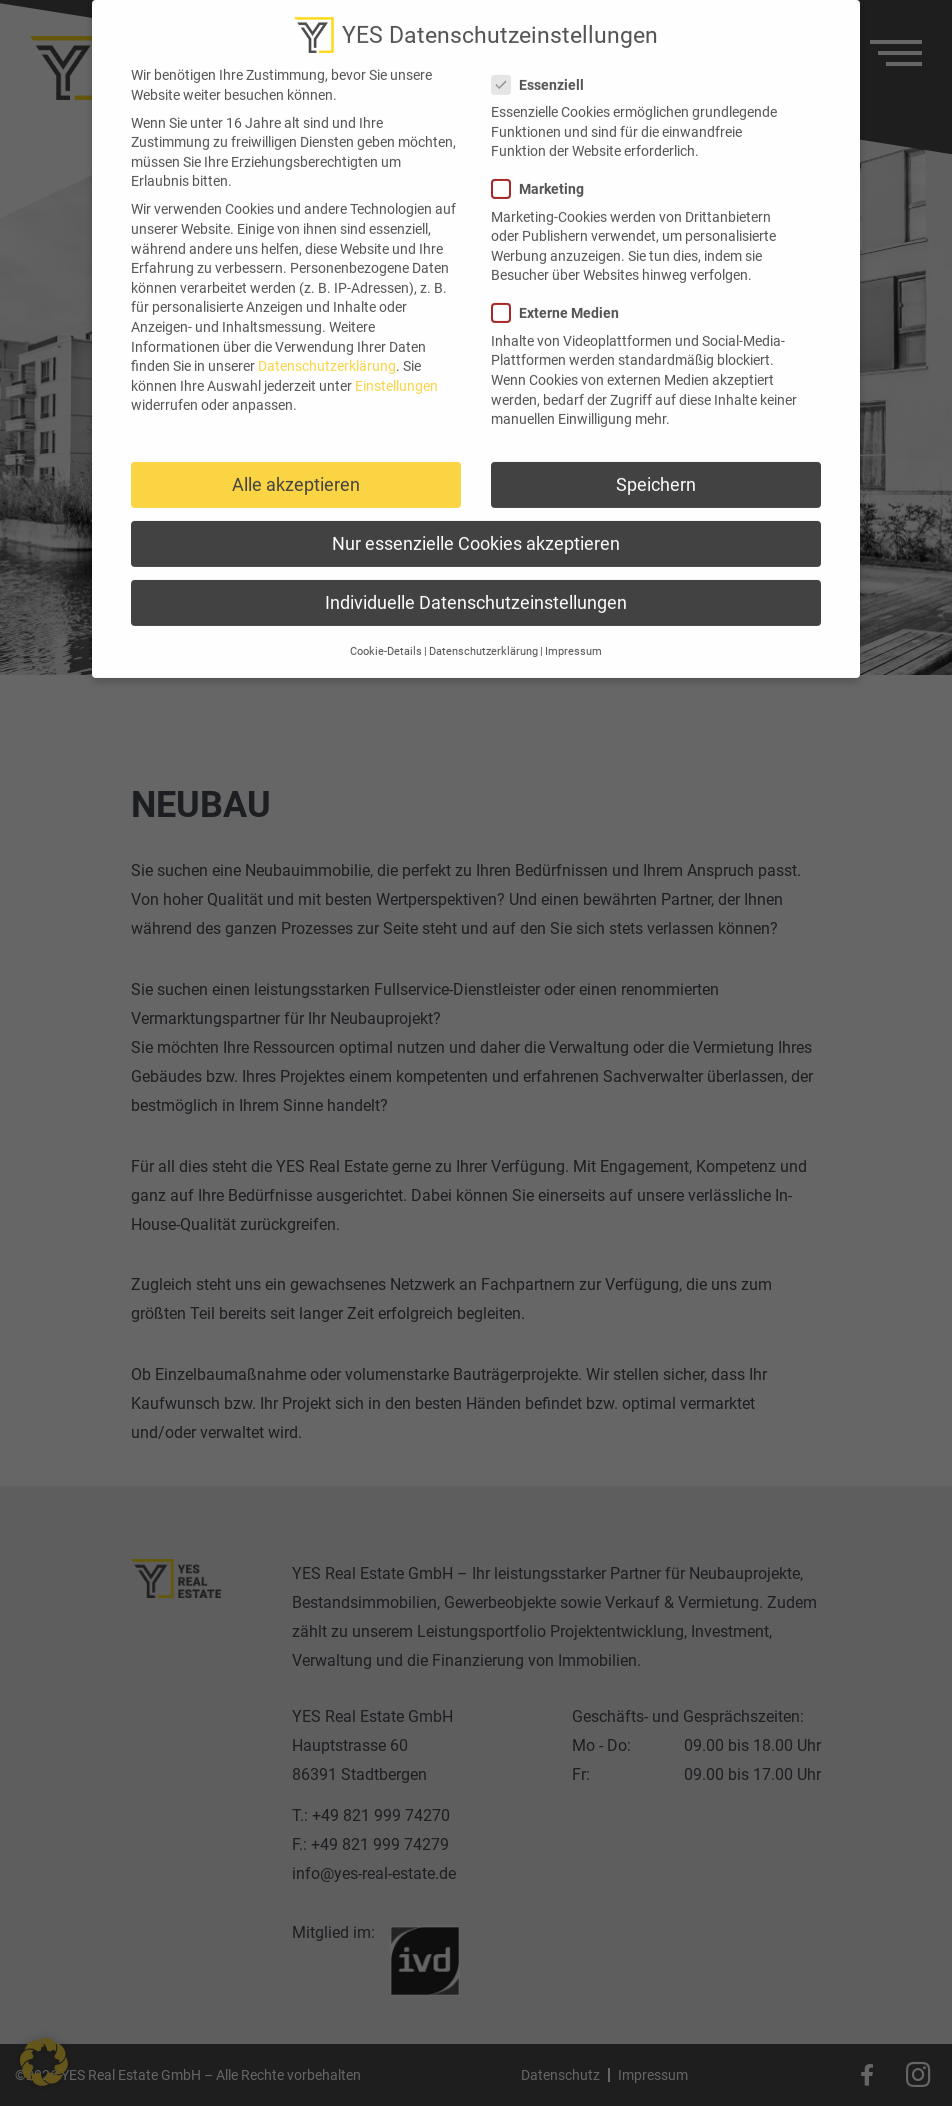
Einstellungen (396, 368)
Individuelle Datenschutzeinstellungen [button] (476, 586)
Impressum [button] (573, 635)
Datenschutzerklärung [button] (483, 635)
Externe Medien (561, 296)
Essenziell (544, 67)
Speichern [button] (656, 467)
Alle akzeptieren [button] (296, 467)
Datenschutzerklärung (327, 349)
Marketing (544, 172)
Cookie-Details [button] (386, 635)
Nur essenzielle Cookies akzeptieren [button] (476, 526)
